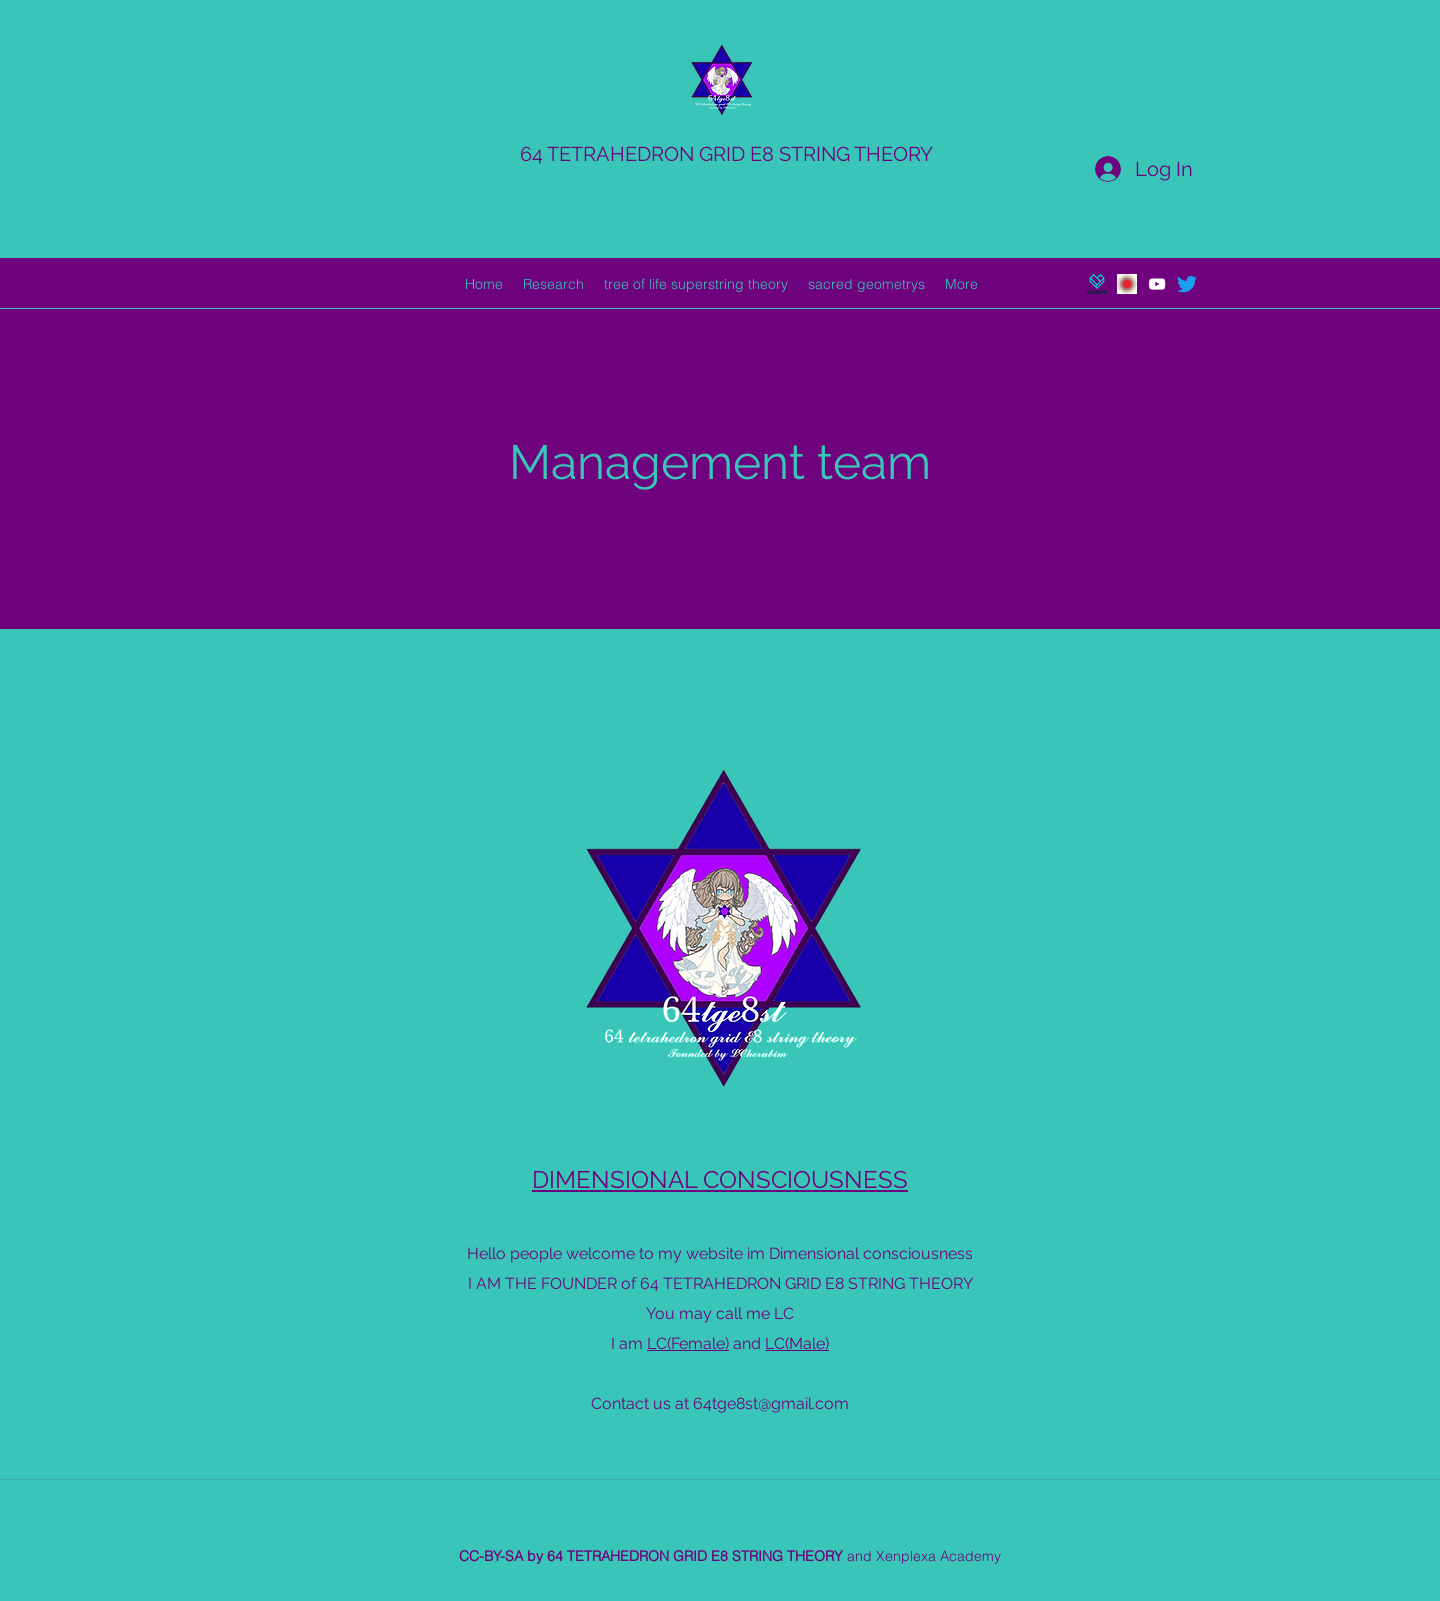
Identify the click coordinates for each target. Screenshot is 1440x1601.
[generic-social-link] (1097, 284)
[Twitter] (1187, 284)
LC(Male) (797, 1343)
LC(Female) (688, 1343)
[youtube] (1157, 284)
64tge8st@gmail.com (771, 1403)
